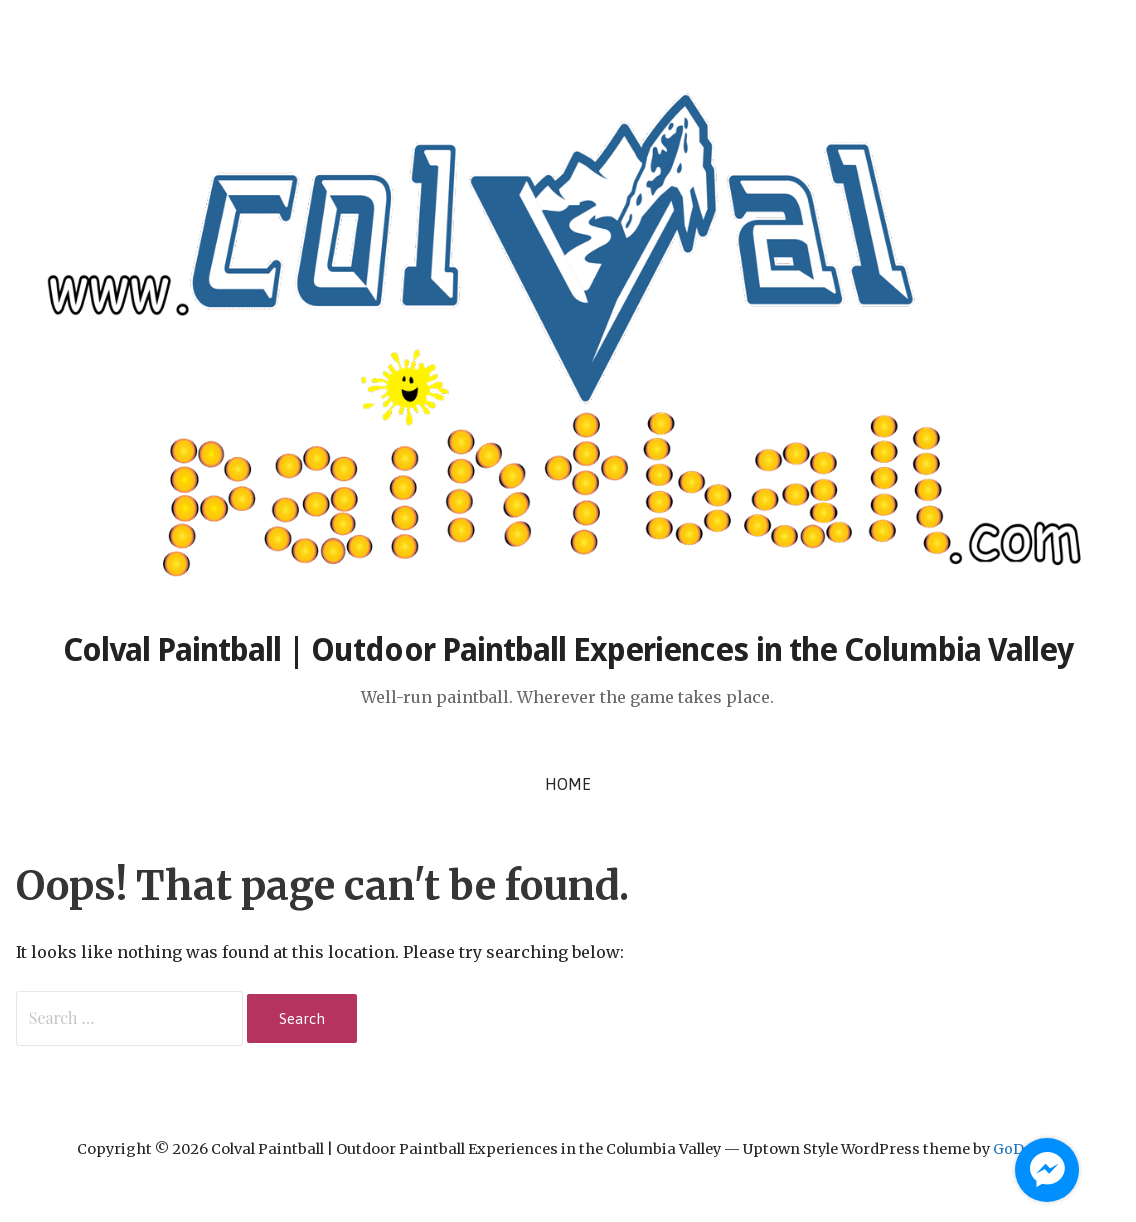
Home (568, 784)
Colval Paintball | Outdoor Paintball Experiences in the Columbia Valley (568, 650)
